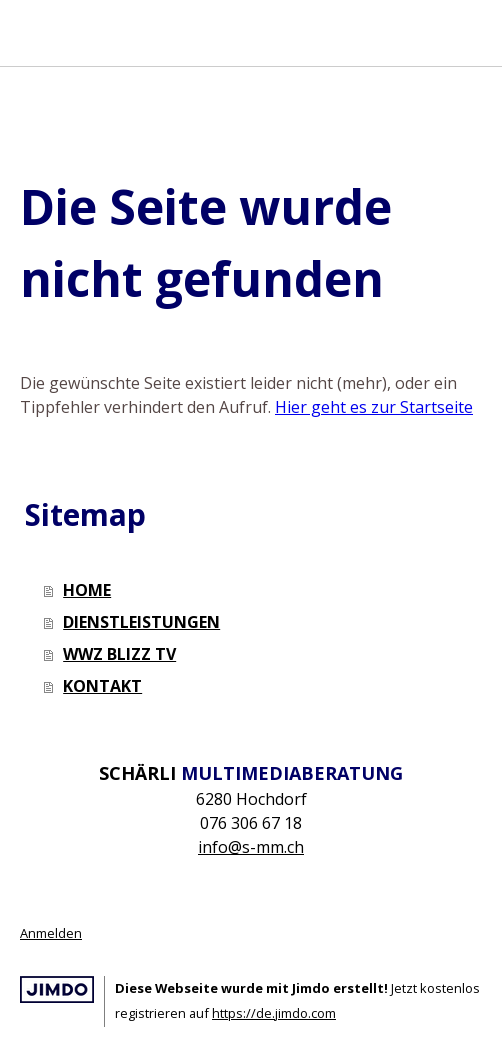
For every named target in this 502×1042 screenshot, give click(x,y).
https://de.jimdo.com (274, 1013)
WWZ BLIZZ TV (119, 654)
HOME (87, 590)
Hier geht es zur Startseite (374, 407)
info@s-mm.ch (251, 847)
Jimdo (57, 989)
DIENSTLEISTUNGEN (141, 622)
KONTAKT (102, 686)
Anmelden (51, 933)
